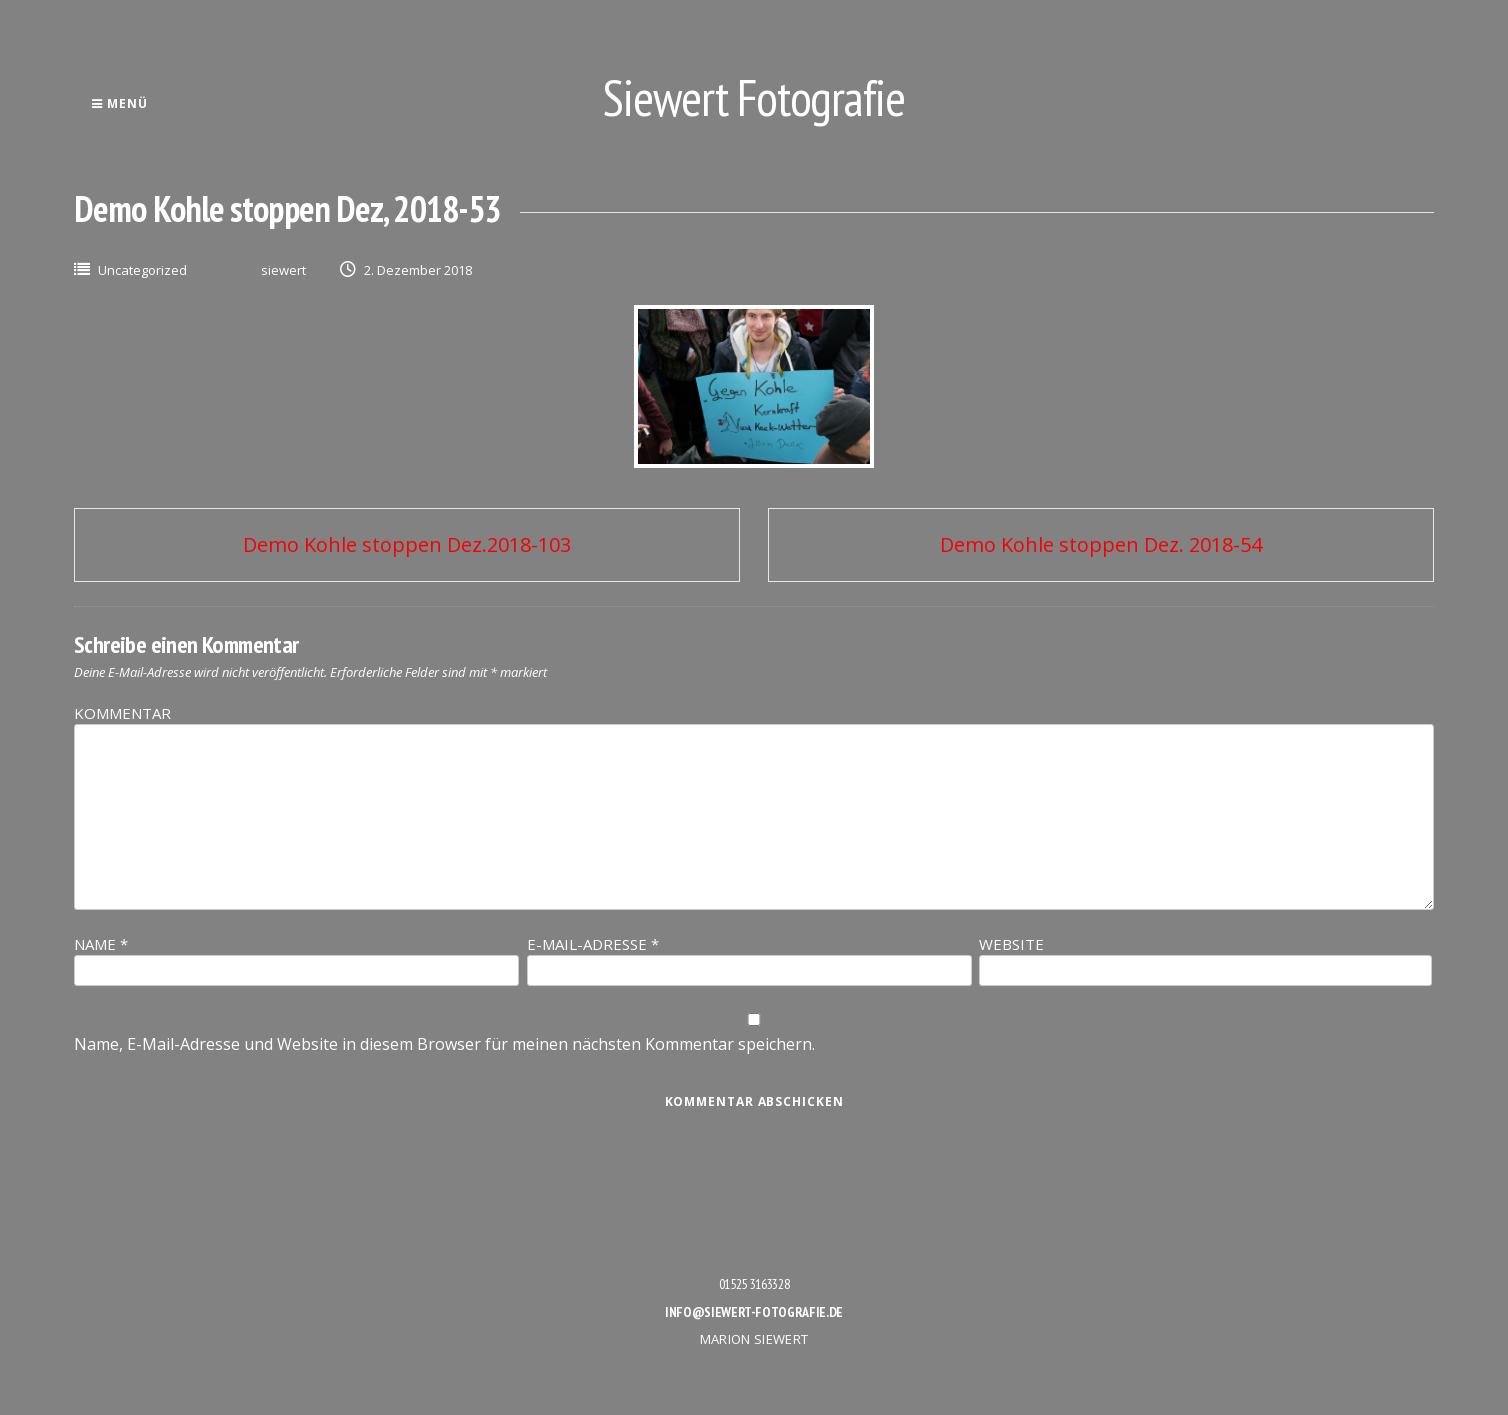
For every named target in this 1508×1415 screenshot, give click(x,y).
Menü (119, 103)
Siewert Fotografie (754, 97)
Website (1011, 944)
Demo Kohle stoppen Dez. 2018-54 (1101, 544)
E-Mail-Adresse (593, 944)
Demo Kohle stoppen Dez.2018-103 (407, 544)
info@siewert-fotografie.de (754, 1312)
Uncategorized (142, 270)
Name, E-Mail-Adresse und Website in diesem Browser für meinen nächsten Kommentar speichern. (444, 1044)
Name (101, 944)
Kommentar (122, 713)
